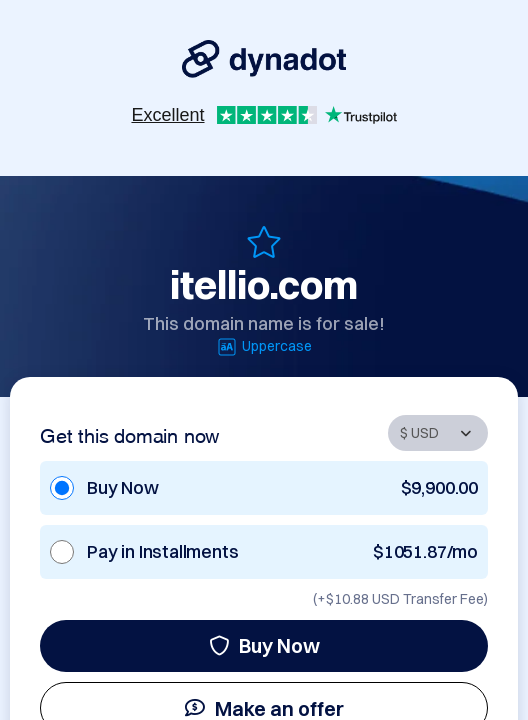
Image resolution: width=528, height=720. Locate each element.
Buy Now (264, 645)
